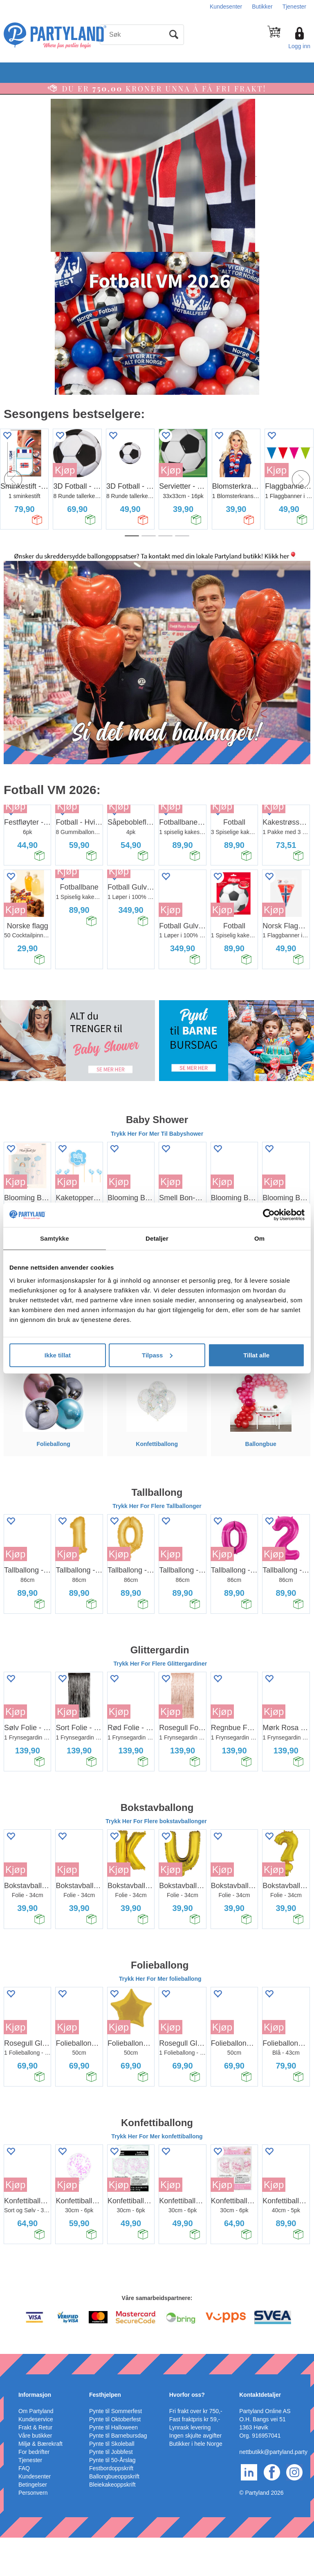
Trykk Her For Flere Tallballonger (157, 1544)
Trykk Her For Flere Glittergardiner (160, 1702)
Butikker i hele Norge (195, 2482)
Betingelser (32, 2523)
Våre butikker (35, 2474)
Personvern (33, 2531)
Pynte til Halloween (113, 2466)
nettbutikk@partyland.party (273, 2490)
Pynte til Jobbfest (111, 2490)
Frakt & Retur (35, 2466)
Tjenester (294, 6)
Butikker (262, 6)
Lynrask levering (190, 2466)
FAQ (24, 2506)
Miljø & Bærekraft (40, 2482)
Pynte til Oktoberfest (115, 2457)
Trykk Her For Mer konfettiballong (157, 2175)
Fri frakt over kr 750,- (195, 2449)
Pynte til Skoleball (112, 2482)
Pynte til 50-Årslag (112, 2498)
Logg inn (299, 46)
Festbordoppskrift (111, 2506)
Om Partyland (36, 2449)
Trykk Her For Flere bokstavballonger (156, 1860)
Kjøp (65, 470)
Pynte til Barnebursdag (118, 2474)
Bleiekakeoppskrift (112, 2523)
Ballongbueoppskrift (114, 2514)
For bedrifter (33, 2490)
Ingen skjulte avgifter (195, 2474)
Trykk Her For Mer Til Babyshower (157, 1172)
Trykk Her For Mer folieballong (160, 2017)
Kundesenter (226, 6)
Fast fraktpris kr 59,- (194, 2457)
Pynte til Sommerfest (115, 2449)
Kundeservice (35, 2457)
